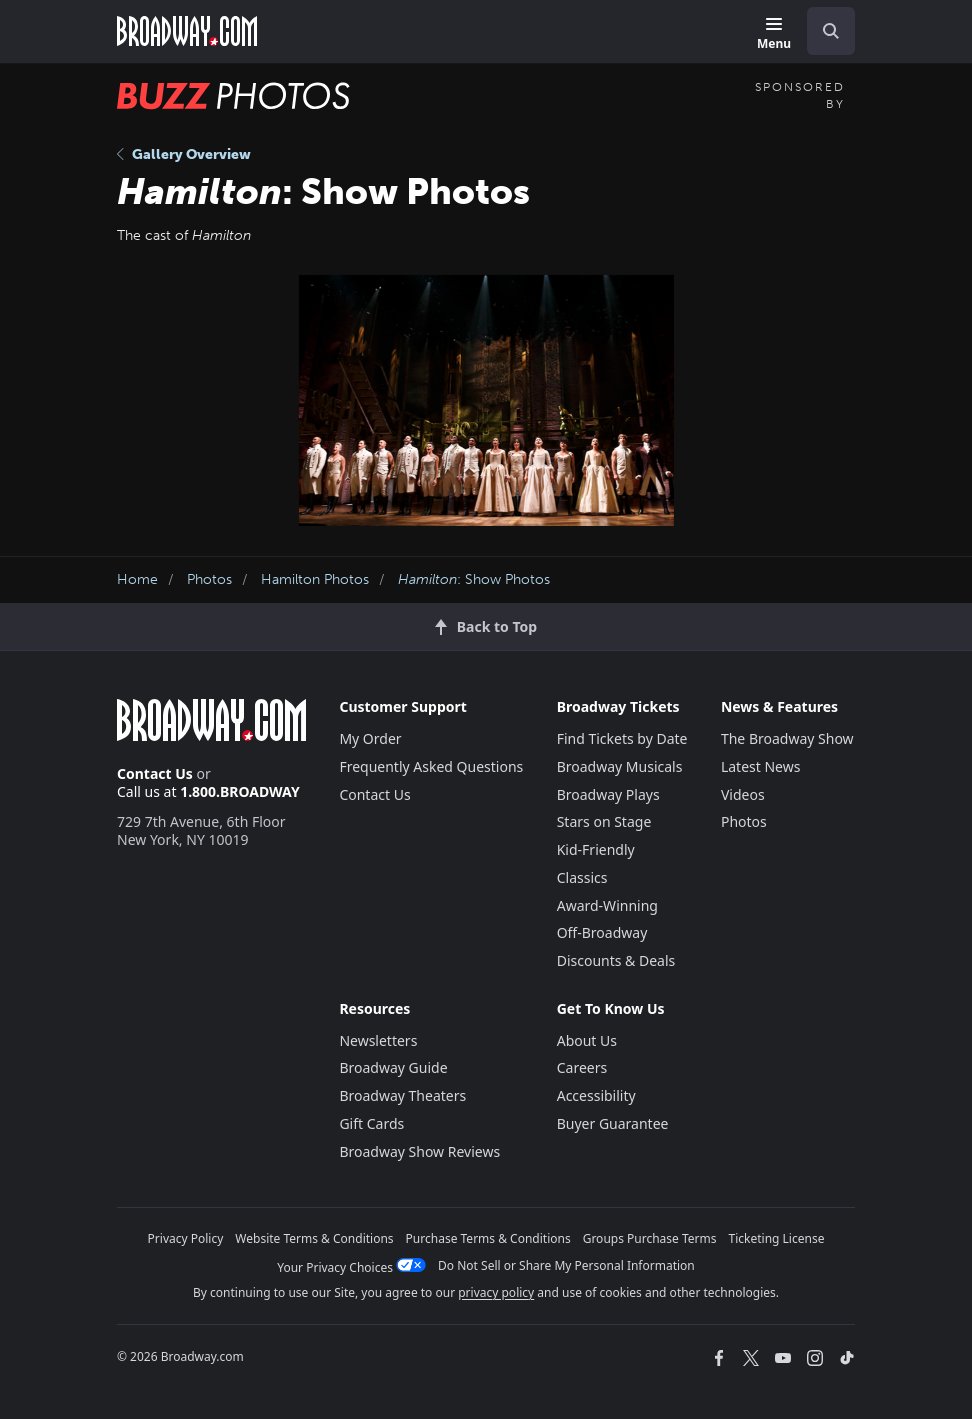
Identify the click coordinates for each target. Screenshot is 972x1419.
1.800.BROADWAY (240, 791)
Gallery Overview (184, 154)
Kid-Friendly (596, 849)
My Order (370, 738)
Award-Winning (607, 905)
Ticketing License (777, 1238)
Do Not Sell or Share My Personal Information (566, 1265)
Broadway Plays (608, 794)
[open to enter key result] (831, 31)
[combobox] (823, 31)
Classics (582, 877)
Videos (743, 794)
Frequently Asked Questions (431, 766)
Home (137, 579)
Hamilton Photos (315, 579)
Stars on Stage (604, 821)
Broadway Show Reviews (419, 1151)
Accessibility (596, 1095)
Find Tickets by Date (622, 738)
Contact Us (155, 773)
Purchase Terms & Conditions (488, 1238)
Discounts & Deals (616, 960)
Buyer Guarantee (613, 1123)
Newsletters (378, 1040)
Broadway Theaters (402, 1095)
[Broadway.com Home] (187, 31)
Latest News (761, 766)
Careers (582, 1067)
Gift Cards (371, 1123)
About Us (587, 1040)
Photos (209, 579)
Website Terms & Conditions (314, 1238)
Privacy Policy (186, 1238)
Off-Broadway (602, 932)
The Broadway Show (787, 738)
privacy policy (496, 1292)
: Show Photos (474, 579)
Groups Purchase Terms (650, 1238)
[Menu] (774, 34)
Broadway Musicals (620, 766)
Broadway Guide (393, 1067)
